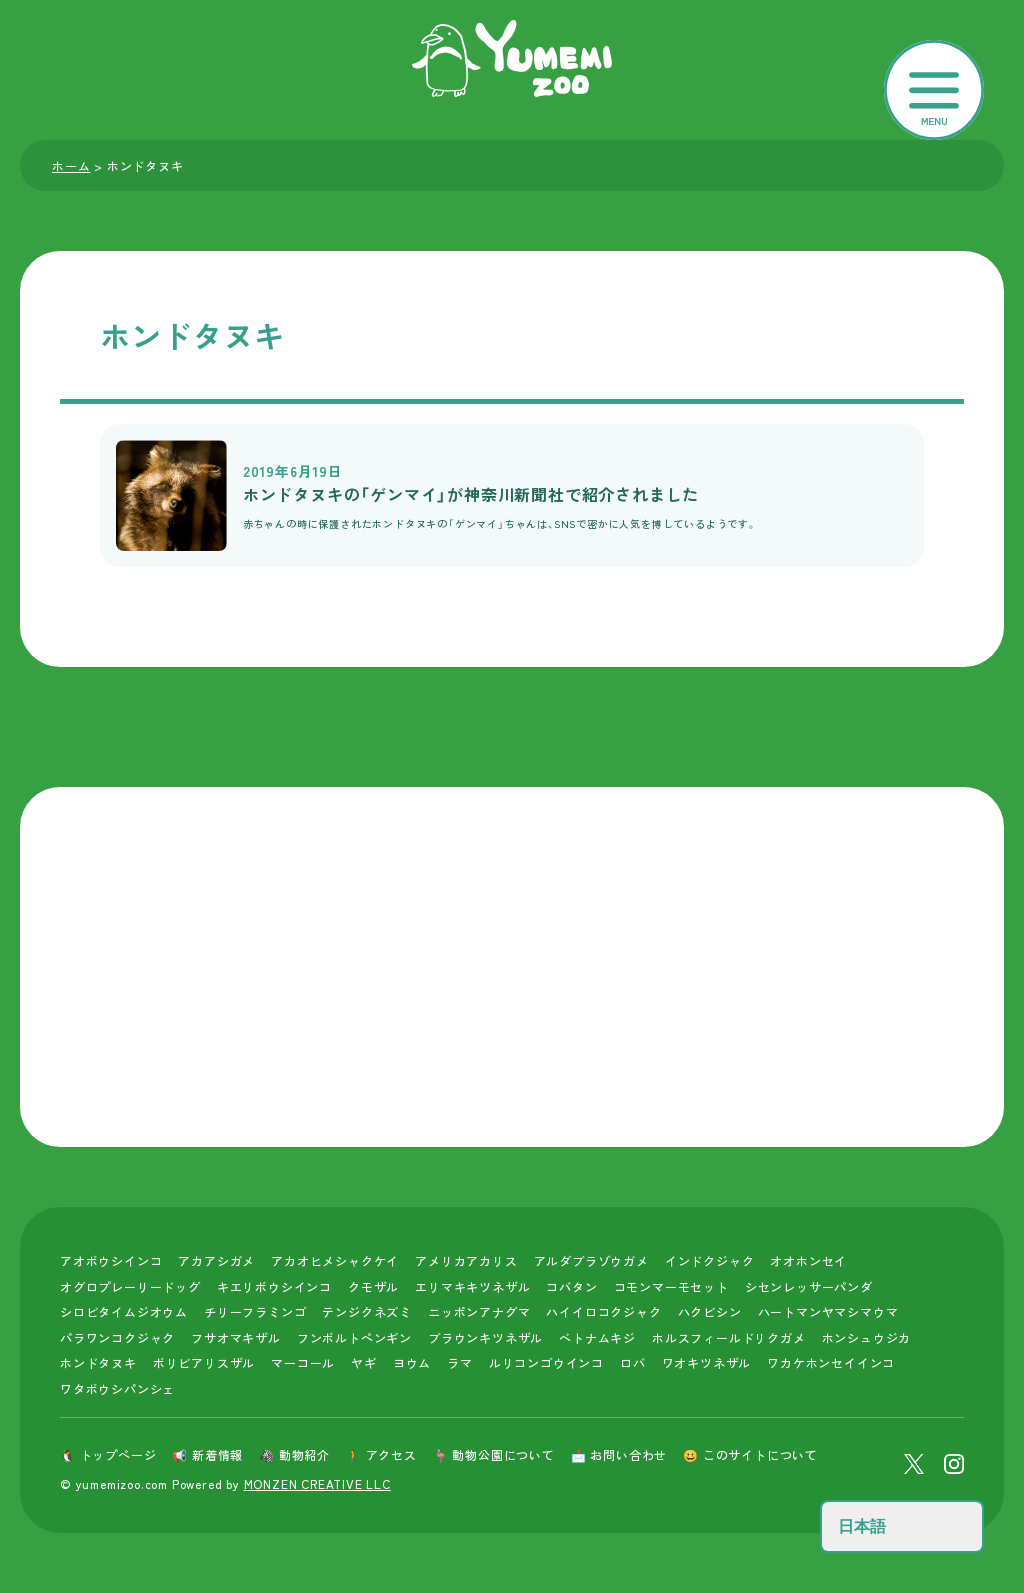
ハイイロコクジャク (603, 1311)
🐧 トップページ (108, 1454)
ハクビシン (710, 1311)
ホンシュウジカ (867, 1337)
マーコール (303, 1362)
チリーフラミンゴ (255, 1311)
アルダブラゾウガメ (591, 1260)
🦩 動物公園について (494, 1454)
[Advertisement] (512, 967)
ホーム (71, 165)
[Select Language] (902, 1526)
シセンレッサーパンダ (809, 1286)
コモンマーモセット (671, 1286)
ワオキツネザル (707, 1362)
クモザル (373, 1286)
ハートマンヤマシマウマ (828, 1311)
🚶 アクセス (381, 1454)
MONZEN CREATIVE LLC (317, 1483)
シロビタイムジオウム (124, 1311)
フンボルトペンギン (354, 1337)
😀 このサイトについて (750, 1454)
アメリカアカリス (466, 1260)
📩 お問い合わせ (619, 1454)
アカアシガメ (216, 1260)
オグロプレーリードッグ (130, 1286)
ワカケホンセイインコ (831, 1362)
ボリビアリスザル (204, 1362)
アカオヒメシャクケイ (335, 1260)
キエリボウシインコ (274, 1286)
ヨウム (412, 1362)
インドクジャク (710, 1260)
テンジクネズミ (367, 1311)
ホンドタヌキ (98, 1362)
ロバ (633, 1362)
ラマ (460, 1362)
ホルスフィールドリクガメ (729, 1337)
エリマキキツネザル (472, 1286)
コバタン (571, 1286)
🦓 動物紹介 (294, 1454)
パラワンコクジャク (117, 1337)
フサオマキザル (236, 1337)
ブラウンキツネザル (485, 1337)
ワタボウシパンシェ (117, 1388)
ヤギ (364, 1362)
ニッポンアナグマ (479, 1311)
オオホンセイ (808, 1260)
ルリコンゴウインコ (546, 1362)
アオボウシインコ (111, 1260)
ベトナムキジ (597, 1337)
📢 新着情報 (207, 1454)
